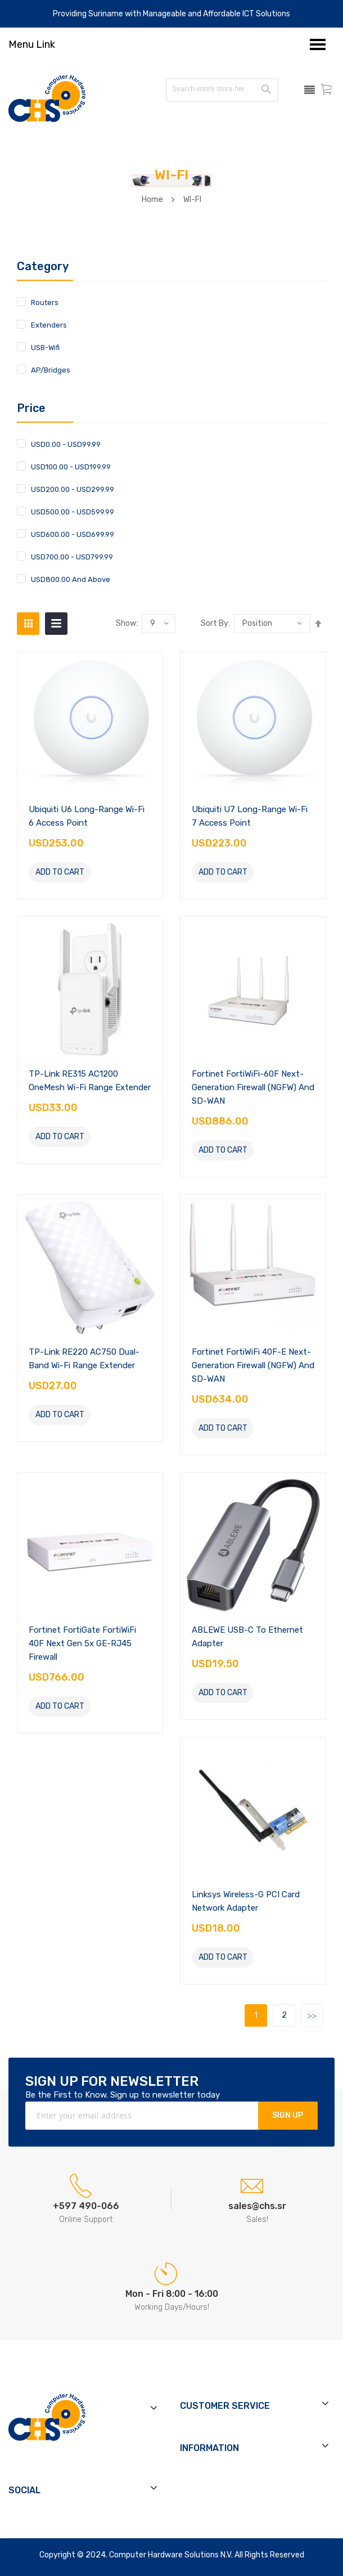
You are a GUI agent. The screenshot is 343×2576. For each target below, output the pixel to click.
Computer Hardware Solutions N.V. (171, 2555)
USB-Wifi (45, 347)
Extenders (49, 325)
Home (152, 199)
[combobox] (208, 88)
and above (70, 579)
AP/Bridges (50, 370)
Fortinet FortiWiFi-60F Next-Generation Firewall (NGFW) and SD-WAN (253, 1087)
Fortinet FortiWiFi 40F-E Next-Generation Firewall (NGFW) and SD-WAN (253, 1365)
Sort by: (215, 624)
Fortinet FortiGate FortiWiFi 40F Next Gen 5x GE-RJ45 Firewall (82, 1643)
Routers (44, 302)
